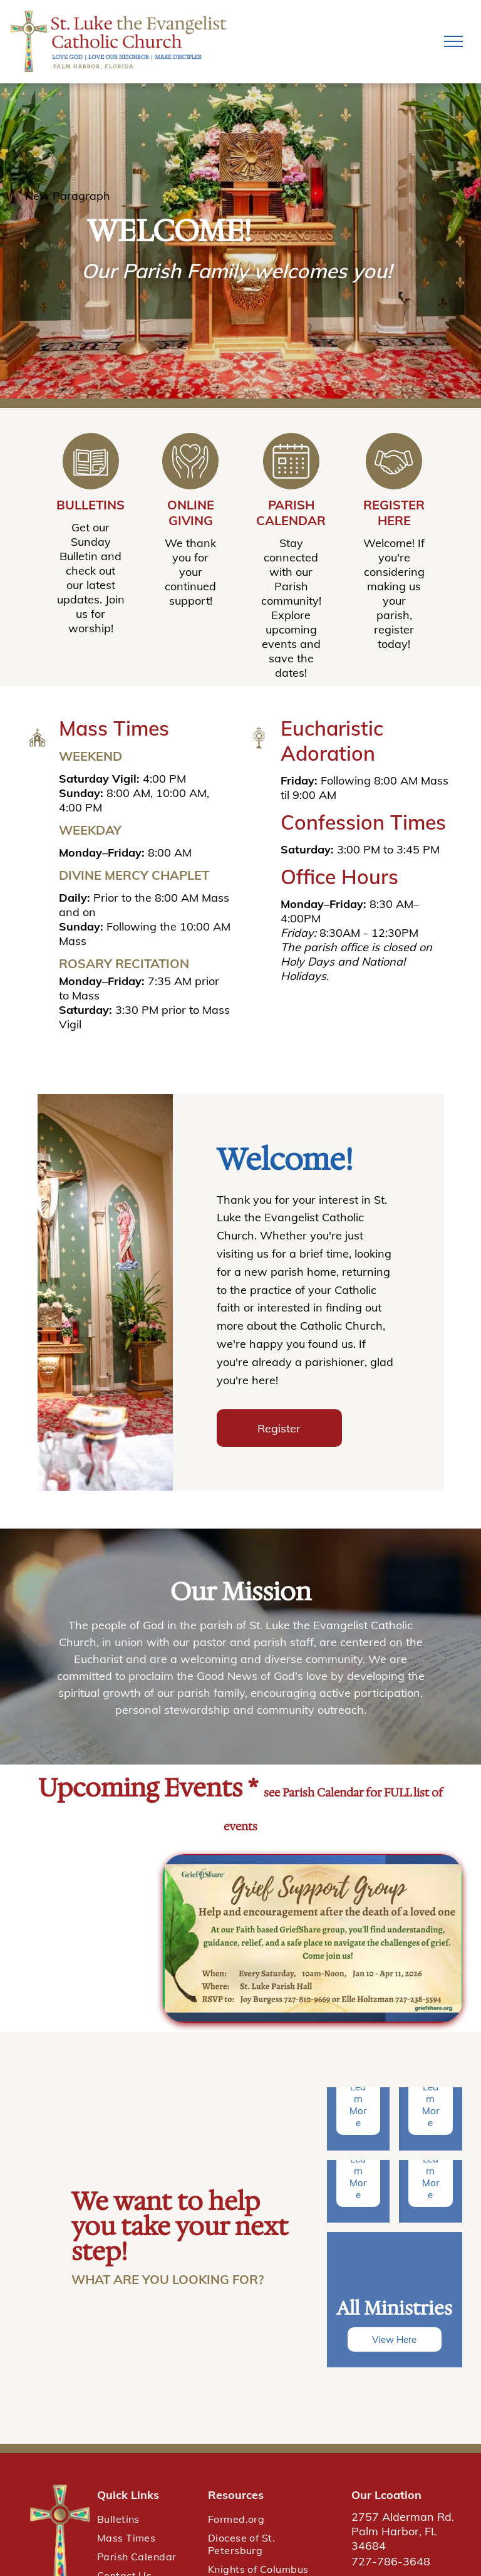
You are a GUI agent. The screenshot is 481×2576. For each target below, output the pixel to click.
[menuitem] (146, 2519)
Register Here (394, 512)
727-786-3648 (390, 2561)
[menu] (453, 41)
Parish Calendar (291, 512)
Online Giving (190, 512)
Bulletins (90, 505)
